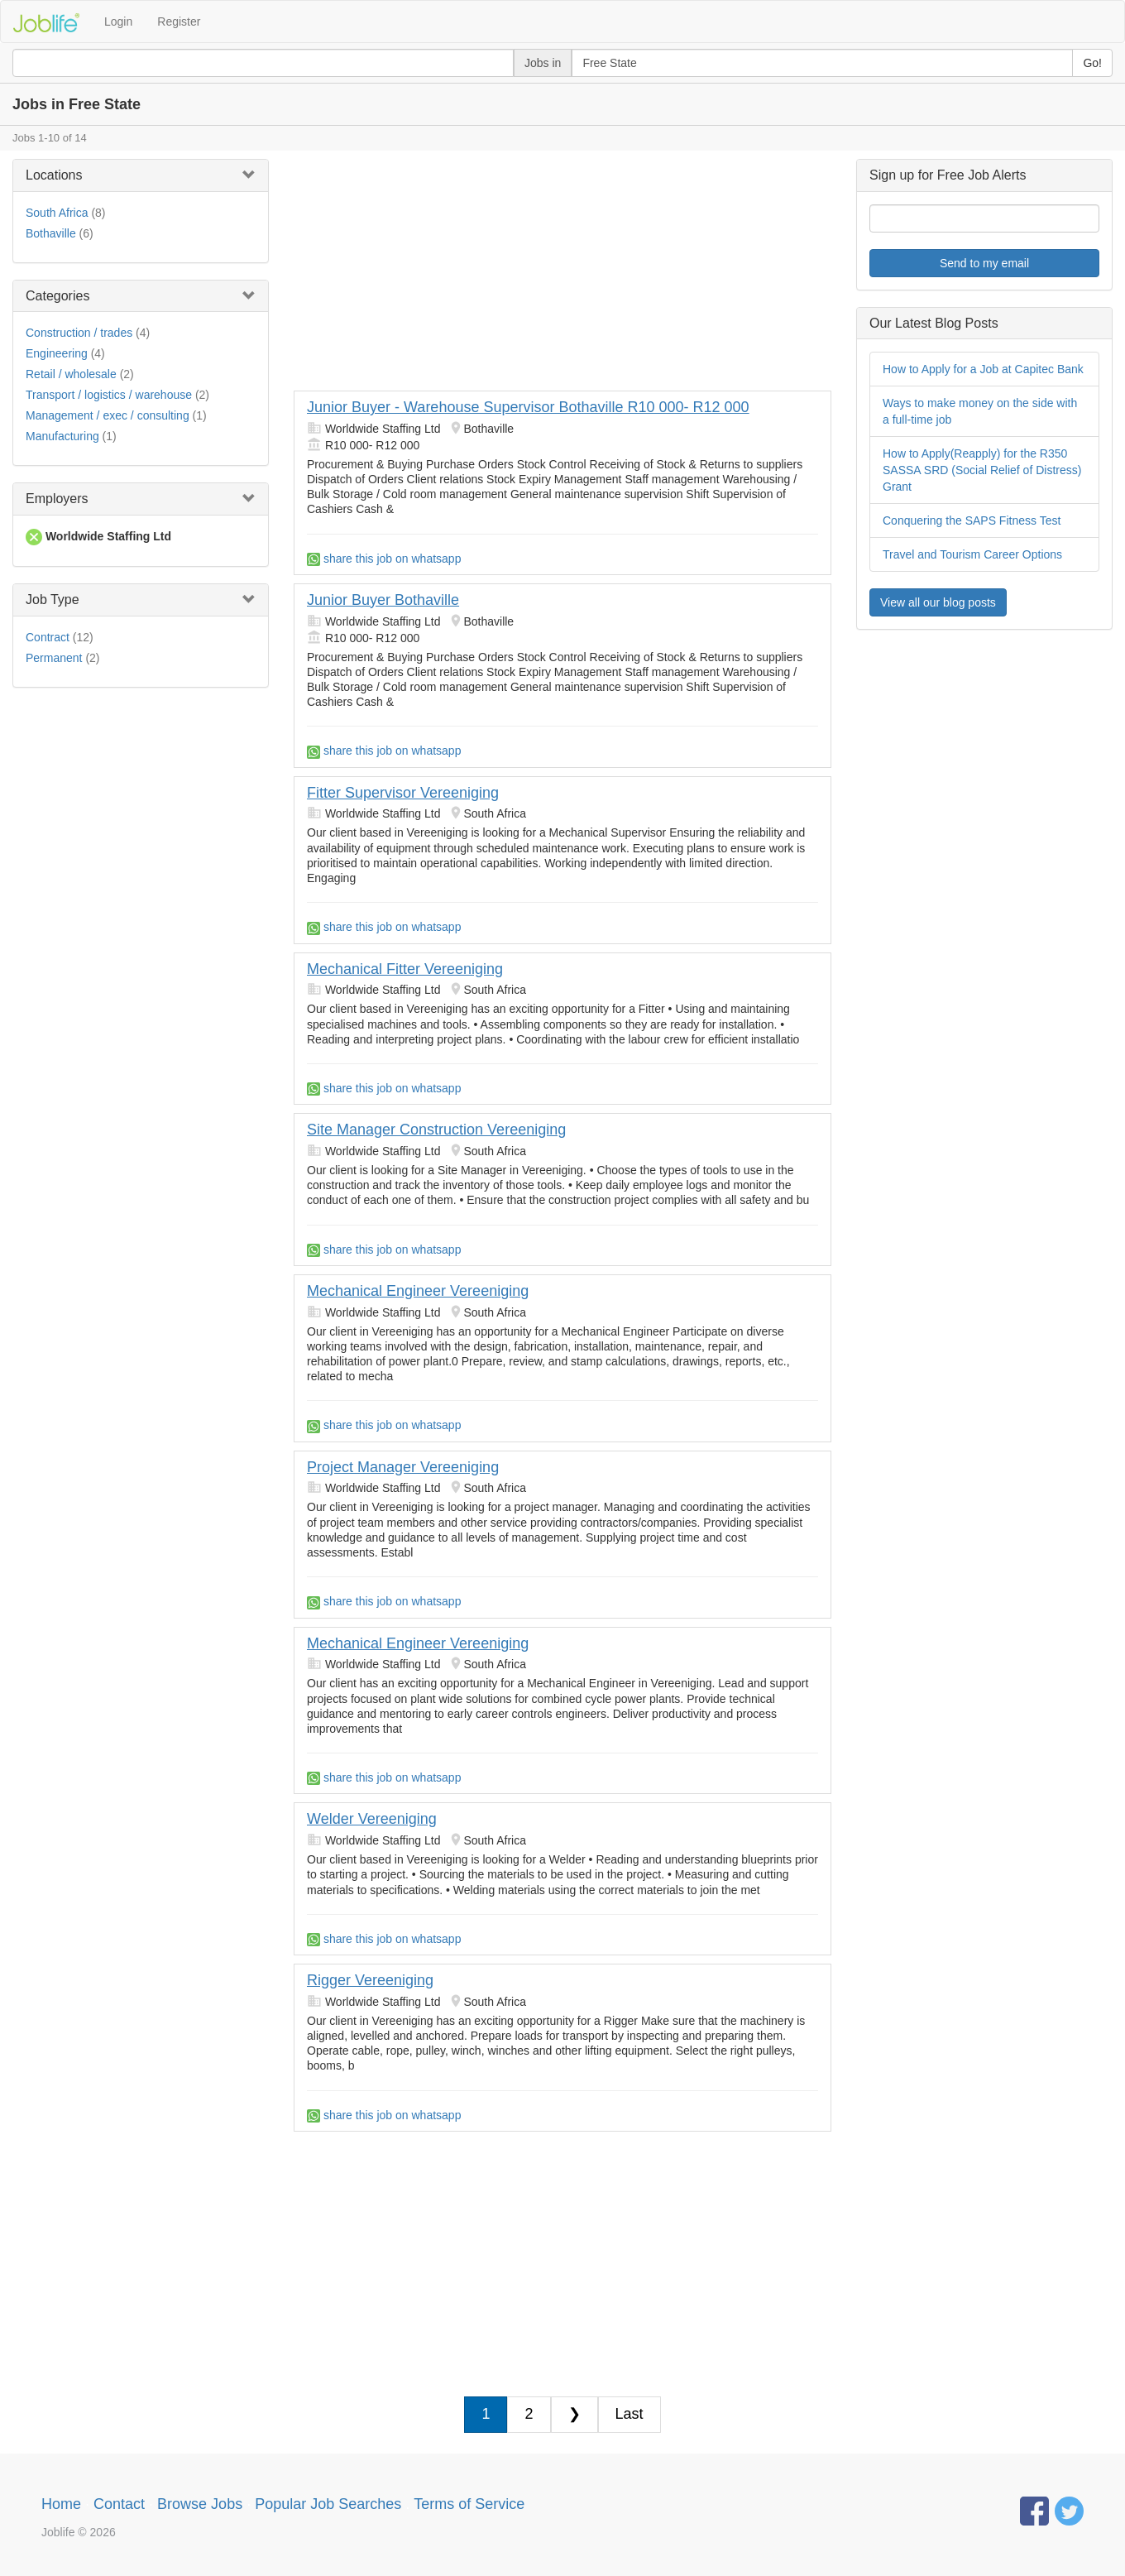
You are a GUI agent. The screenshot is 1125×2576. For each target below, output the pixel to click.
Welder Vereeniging (372, 1819)
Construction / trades (79, 332)
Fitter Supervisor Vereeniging (403, 792)
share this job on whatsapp (384, 558)
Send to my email (984, 263)
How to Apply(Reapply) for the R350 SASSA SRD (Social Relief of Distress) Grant (982, 470)
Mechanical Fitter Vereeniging (405, 969)
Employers (57, 499)
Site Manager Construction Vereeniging (436, 1129)
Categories (57, 296)
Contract (47, 637)
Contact (119, 2504)
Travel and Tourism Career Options (972, 554)
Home (61, 2504)
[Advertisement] (562, 275)
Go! (1092, 63)
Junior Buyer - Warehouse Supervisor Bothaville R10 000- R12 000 (528, 407)
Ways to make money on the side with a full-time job (980, 411)
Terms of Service (469, 2504)
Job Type (52, 599)
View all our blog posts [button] (938, 602)
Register (178, 21)
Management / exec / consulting (107, 415)
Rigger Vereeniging (370, 1980)
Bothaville (51, 233)
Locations (54, 175)
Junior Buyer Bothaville (383, 600)
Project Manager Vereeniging (403, 1467)
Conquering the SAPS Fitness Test (971, 520)
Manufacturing (62, 436)
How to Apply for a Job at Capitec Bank (983, 369)
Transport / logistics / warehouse (109, 394)
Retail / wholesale (71, 374)
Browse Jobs (199, 2504)
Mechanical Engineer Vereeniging (418, 1291)
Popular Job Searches (328, 2504)
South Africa (57, 212)
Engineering (57, 353)
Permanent (54, 657)
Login (118, 21)
